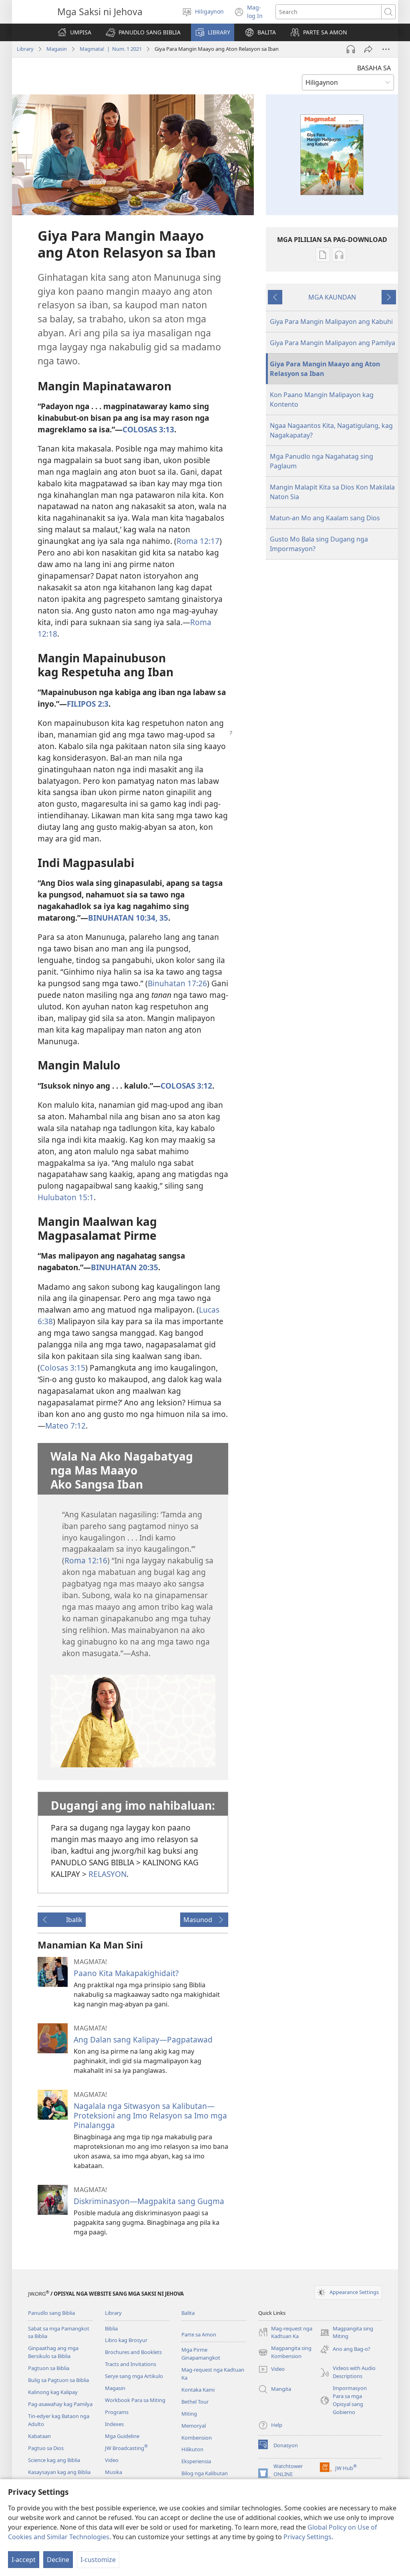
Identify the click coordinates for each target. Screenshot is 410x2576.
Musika (113, 2472)
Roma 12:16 (85, 1560)
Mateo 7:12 (65, 1425)
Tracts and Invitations (130, 2364)
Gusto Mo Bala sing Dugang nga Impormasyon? (319, 544)
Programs (117, 2412)
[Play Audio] (351, 49)
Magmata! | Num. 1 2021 (111, 48)
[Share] (368, 49)
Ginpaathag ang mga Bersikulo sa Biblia (53, 2352)
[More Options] (386, 49)
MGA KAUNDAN (332, 297)
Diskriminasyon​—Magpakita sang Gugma (149, 2201)
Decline (58, 2559)
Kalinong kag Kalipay (53, 2392)
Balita (188, 2312)
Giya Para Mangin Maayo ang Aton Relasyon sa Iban (325, 369)
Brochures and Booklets (133, 2352)
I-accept (24, 2559)
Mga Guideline (122, 2436)
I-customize (98, 2559)
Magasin (56, 48)
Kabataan (39, 2436)
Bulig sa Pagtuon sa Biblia (58, 2380)
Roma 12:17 (198, 541)
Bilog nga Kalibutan (204, 2473)
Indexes (114, 2424)
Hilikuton (192, 2449)
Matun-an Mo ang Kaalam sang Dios (325, 518)
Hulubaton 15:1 (66, 1197)
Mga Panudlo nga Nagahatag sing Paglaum (321, 461)
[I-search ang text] (328, 11)
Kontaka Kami (198, 2389)
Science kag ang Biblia (54, 2460)
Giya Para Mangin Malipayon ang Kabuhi (331, 321)
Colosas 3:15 (62, 1367)
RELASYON (107, 1874)
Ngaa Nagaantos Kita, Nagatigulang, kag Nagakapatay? (331, 430)
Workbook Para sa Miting (135, 2400)
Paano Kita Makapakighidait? (126, 1973)
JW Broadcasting (126, 2448)
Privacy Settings (307, 2536)
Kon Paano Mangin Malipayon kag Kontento (322, 399)
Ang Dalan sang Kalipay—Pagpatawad (143, 2039)
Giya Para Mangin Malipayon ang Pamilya (332, 342)
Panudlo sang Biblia (51, 2312)
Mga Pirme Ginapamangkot (200, 2353)
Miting (189, 2413)
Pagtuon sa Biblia (48, 2368)
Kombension (196, 2437)
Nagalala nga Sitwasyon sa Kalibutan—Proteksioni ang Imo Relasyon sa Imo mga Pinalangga (150, 2115)
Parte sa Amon (198, 2334)
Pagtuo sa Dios (46, 2448)
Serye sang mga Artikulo (134, 2376)
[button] (143, 32)
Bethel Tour (195, 2401)
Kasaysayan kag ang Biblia (59, 2472)
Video (112, 2460)
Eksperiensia (196, 2461)
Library (25, 48)
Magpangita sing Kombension (285, 2352)
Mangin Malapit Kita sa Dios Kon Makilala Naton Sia (332, 492)
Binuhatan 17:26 (177, 983)
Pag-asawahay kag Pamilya (60, 2404)
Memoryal (193, 2425)
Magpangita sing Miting (346, 2333)
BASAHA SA (374, 68)
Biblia (111, 2328)
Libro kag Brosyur (126, 2340)
